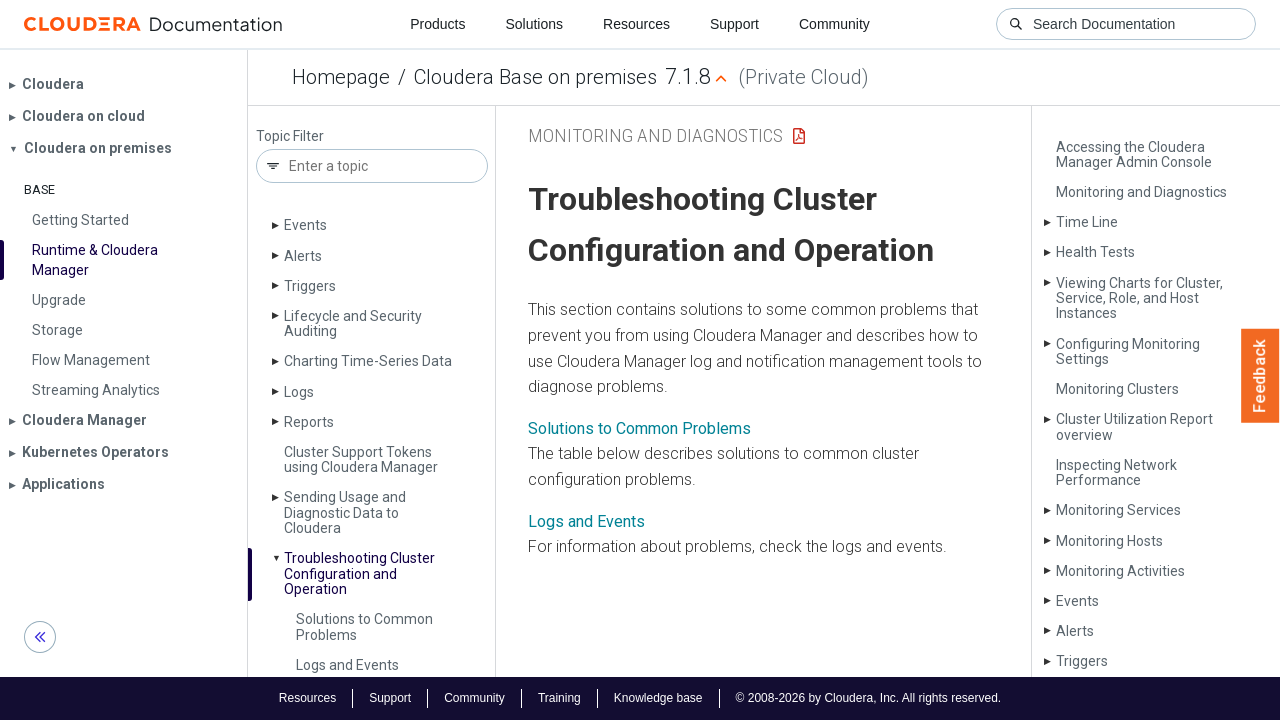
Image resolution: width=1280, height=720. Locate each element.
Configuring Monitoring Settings (1128, 351)
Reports (309, 422)
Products (437, 24)
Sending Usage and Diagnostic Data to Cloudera (345, 512)
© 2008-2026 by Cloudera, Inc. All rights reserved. (869, 698)
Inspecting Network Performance (1116, 472)
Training (559, 698)
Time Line (1087, 222)
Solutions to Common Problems (364, 626)
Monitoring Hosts (1109, 541)
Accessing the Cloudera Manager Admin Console (1134, 154)
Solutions (534, 24)
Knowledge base (658, 698)
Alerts (303, 256)
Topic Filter (290, 136)
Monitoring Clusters (1117, 389)
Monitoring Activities (1120, 571)
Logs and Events (347, 665)
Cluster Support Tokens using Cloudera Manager (361, 459)
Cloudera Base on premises (535, 77)
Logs (299, 392)
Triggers (310, 286)
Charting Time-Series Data (368, 361)
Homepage (341, 77)
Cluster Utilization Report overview (1134, 426)
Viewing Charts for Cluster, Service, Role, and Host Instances (1139, 298)
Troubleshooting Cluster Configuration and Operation (359, 573)
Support (734, 24)
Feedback (1260, 376)
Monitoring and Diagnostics (1141, 192)
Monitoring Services (1118, 510)
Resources (636, 24)
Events (305, 225)
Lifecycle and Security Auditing (353, 323)
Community (834, 24)
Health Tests (1095, 252)
